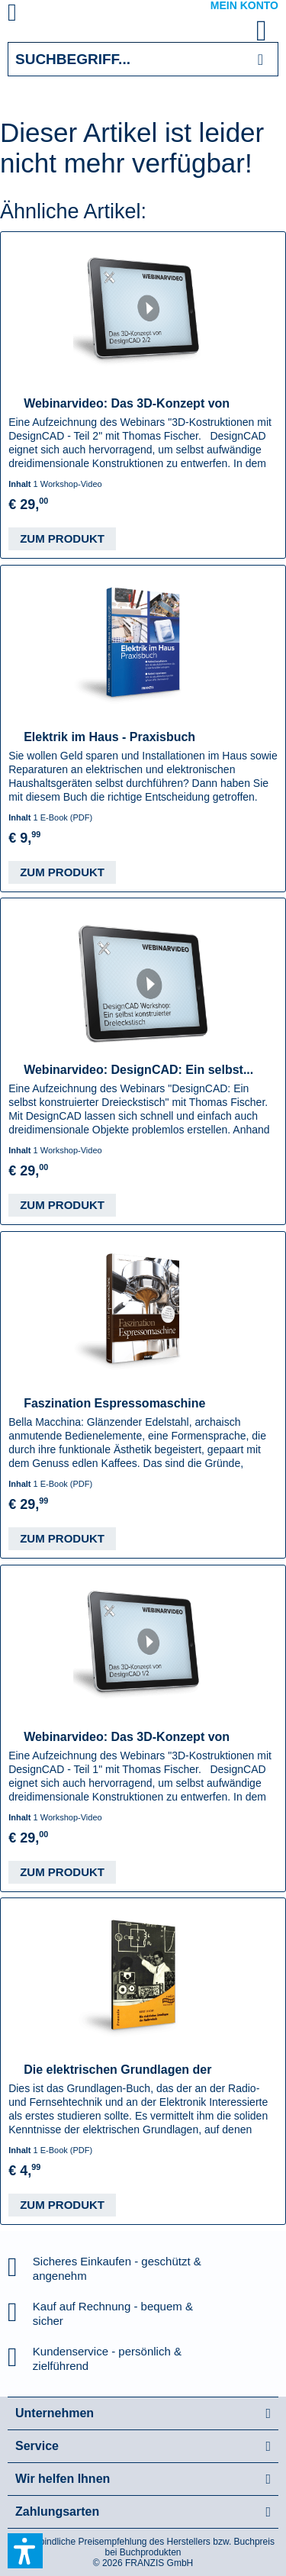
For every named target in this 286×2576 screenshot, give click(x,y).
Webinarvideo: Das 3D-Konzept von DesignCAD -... (127, 404)
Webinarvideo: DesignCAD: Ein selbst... (138, 1069)
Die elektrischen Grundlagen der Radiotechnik (117, 2070)
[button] (25, 2550)
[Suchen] (260, 59)
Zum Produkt (62, 538)
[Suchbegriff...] (143, 59)
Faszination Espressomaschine (114, 1403)
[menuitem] (30, 15)
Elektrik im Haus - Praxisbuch (109, 736)
